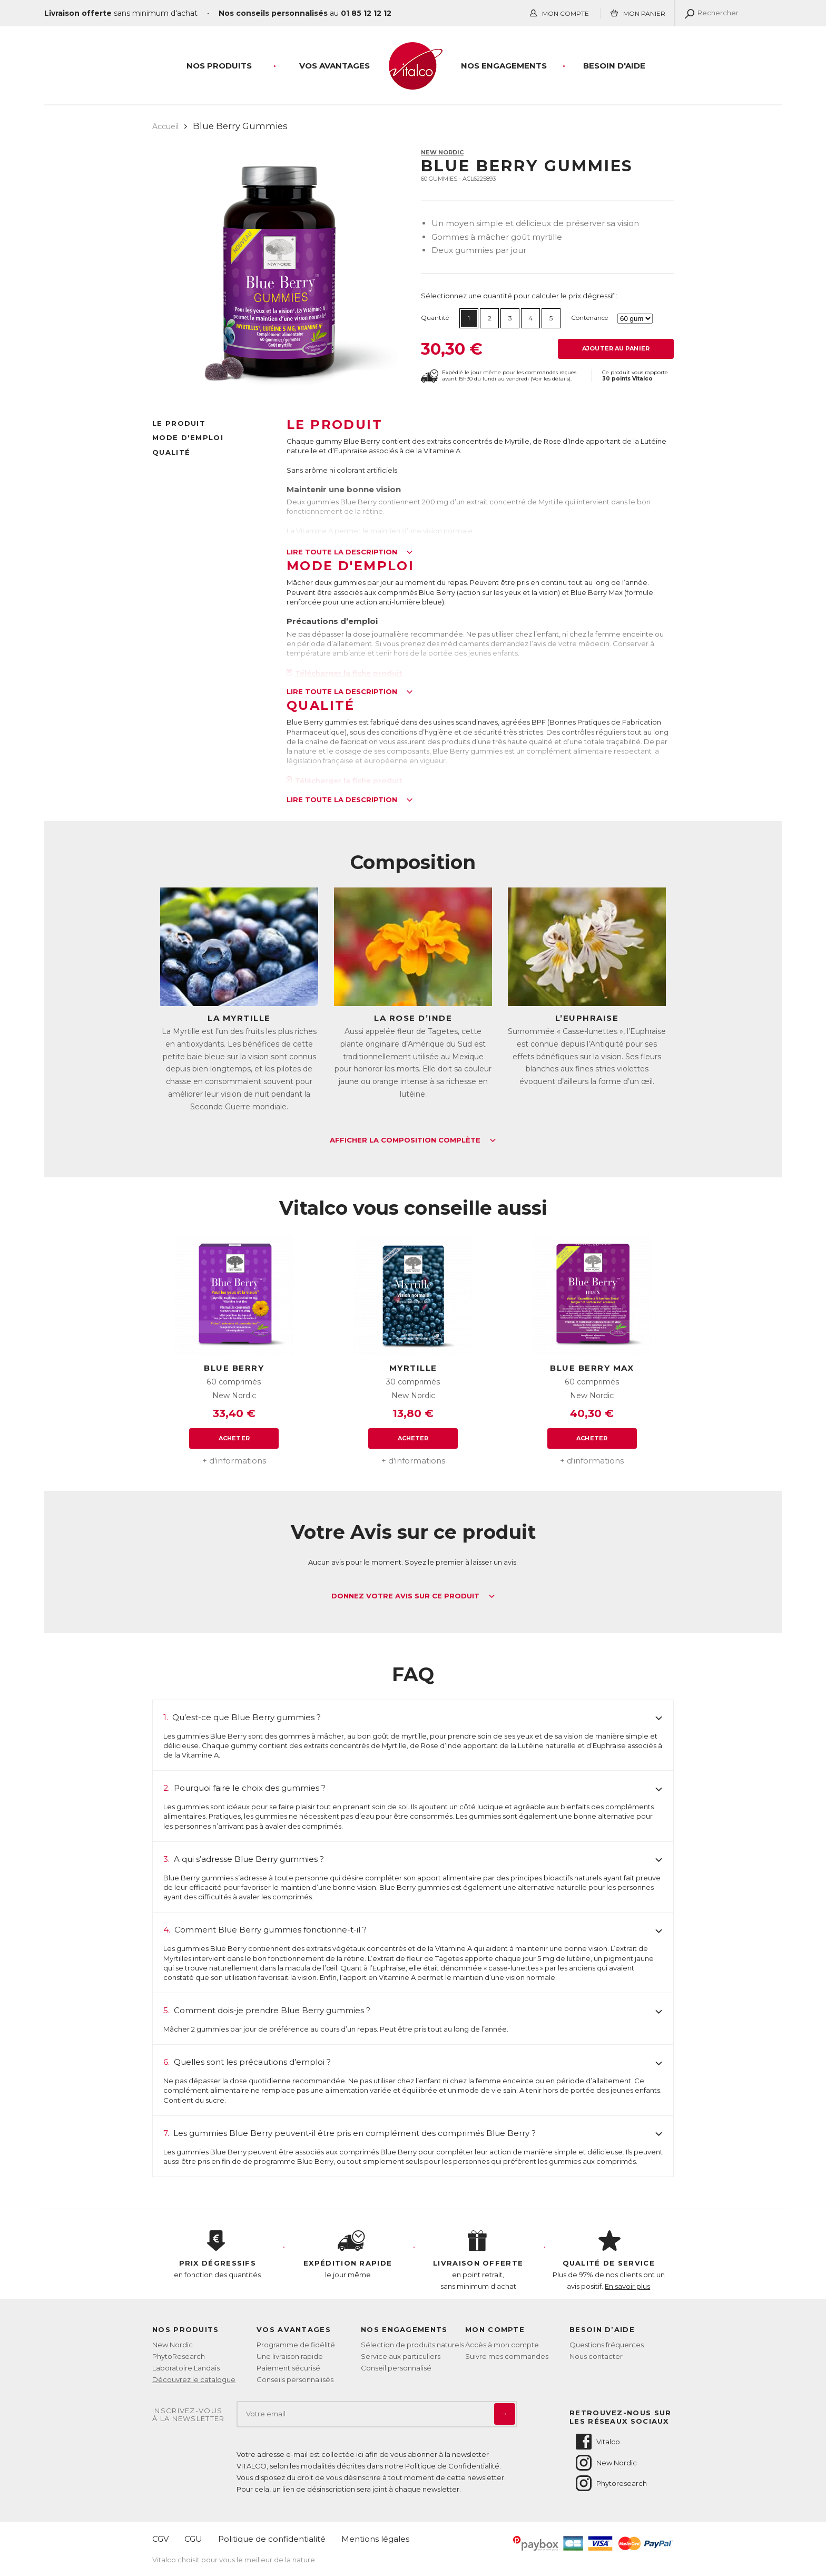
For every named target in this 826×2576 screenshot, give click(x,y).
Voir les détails (550, 378)
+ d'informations (234, 1461)
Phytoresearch (610, 2483)
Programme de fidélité (296, 2344)
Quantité (435, 317)
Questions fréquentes (606, 2344)
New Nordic (442, 152)
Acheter (234, 1438)
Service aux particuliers (400, 2356)
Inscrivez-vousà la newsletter (188, 2415)
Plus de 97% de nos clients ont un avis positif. (609, 2260)
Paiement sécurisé (288, 2368)
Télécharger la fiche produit (344, 673)
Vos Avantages (334, 66)
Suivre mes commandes (506, 2356)
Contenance (589, 317)
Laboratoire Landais (186, 2368)
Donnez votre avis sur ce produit (413, 1596)
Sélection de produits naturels (412, 2344)
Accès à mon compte (502, 2344)
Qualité (171, 452)
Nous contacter (596, 2356)
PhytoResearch (178, 2356)
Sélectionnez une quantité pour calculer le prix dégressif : (519, 295)
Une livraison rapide (290, 2356)
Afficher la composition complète (413, 1140)
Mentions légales (375, 2539)
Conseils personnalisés (295, 2379)
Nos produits (219, 66)
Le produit (178, 423)
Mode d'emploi (187, 437)
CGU (193, 2539)
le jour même (348, 2254)
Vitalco (597, 2441)
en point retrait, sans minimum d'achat (478, 2260)
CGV (160, 2539)
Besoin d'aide (614, 66)
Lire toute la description (350, 552)
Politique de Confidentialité (452, 2466)
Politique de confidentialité (272, 2539)
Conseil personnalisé (396, 2368)
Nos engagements (504, 66)
